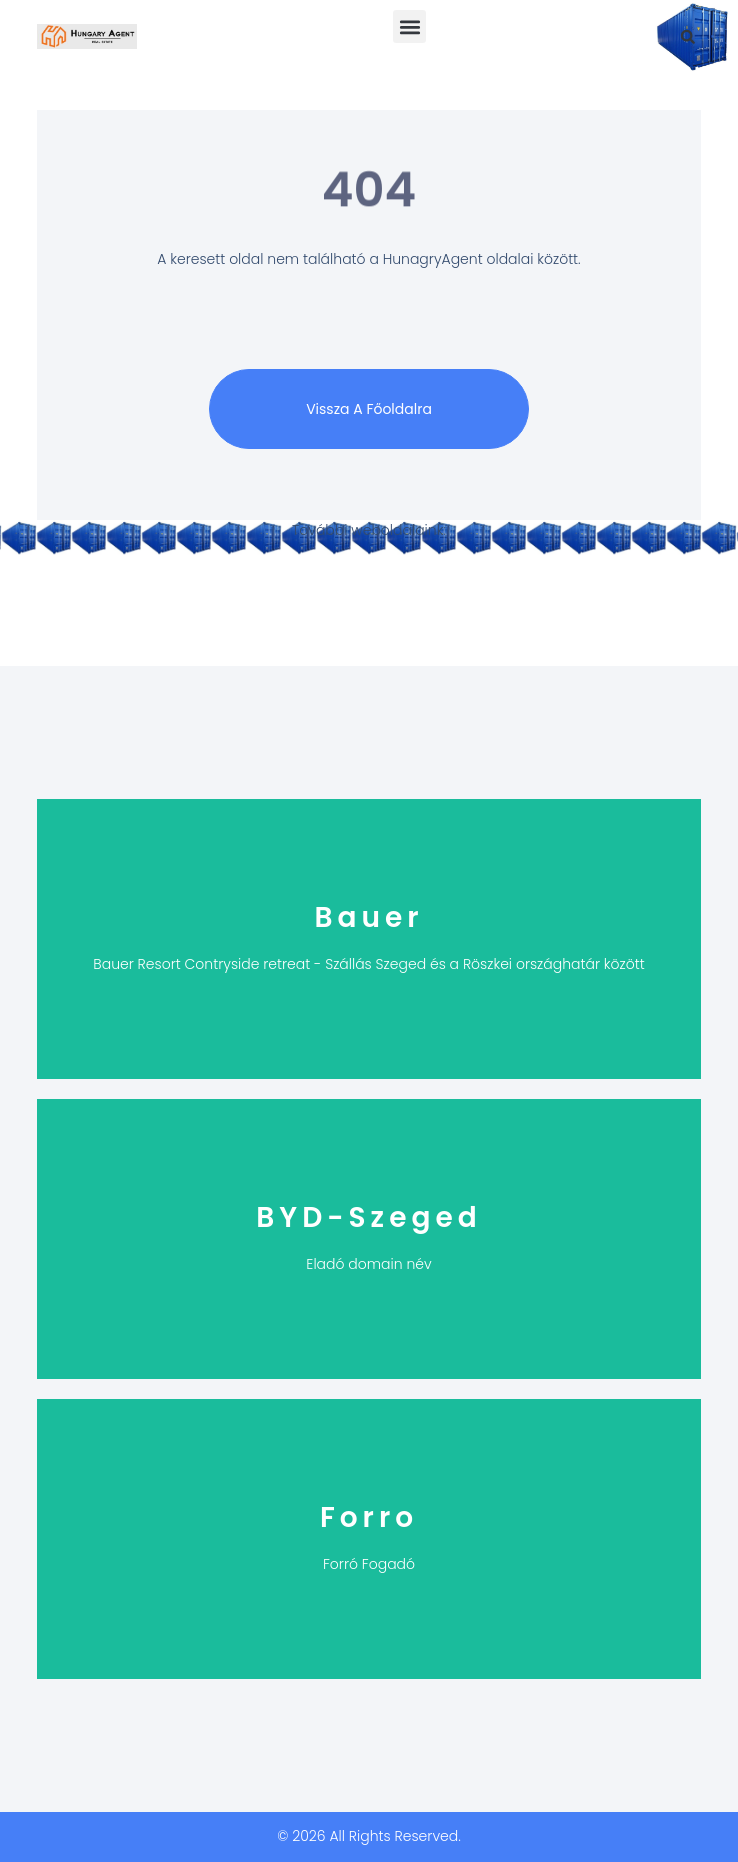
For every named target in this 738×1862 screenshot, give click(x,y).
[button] (409, 26)
